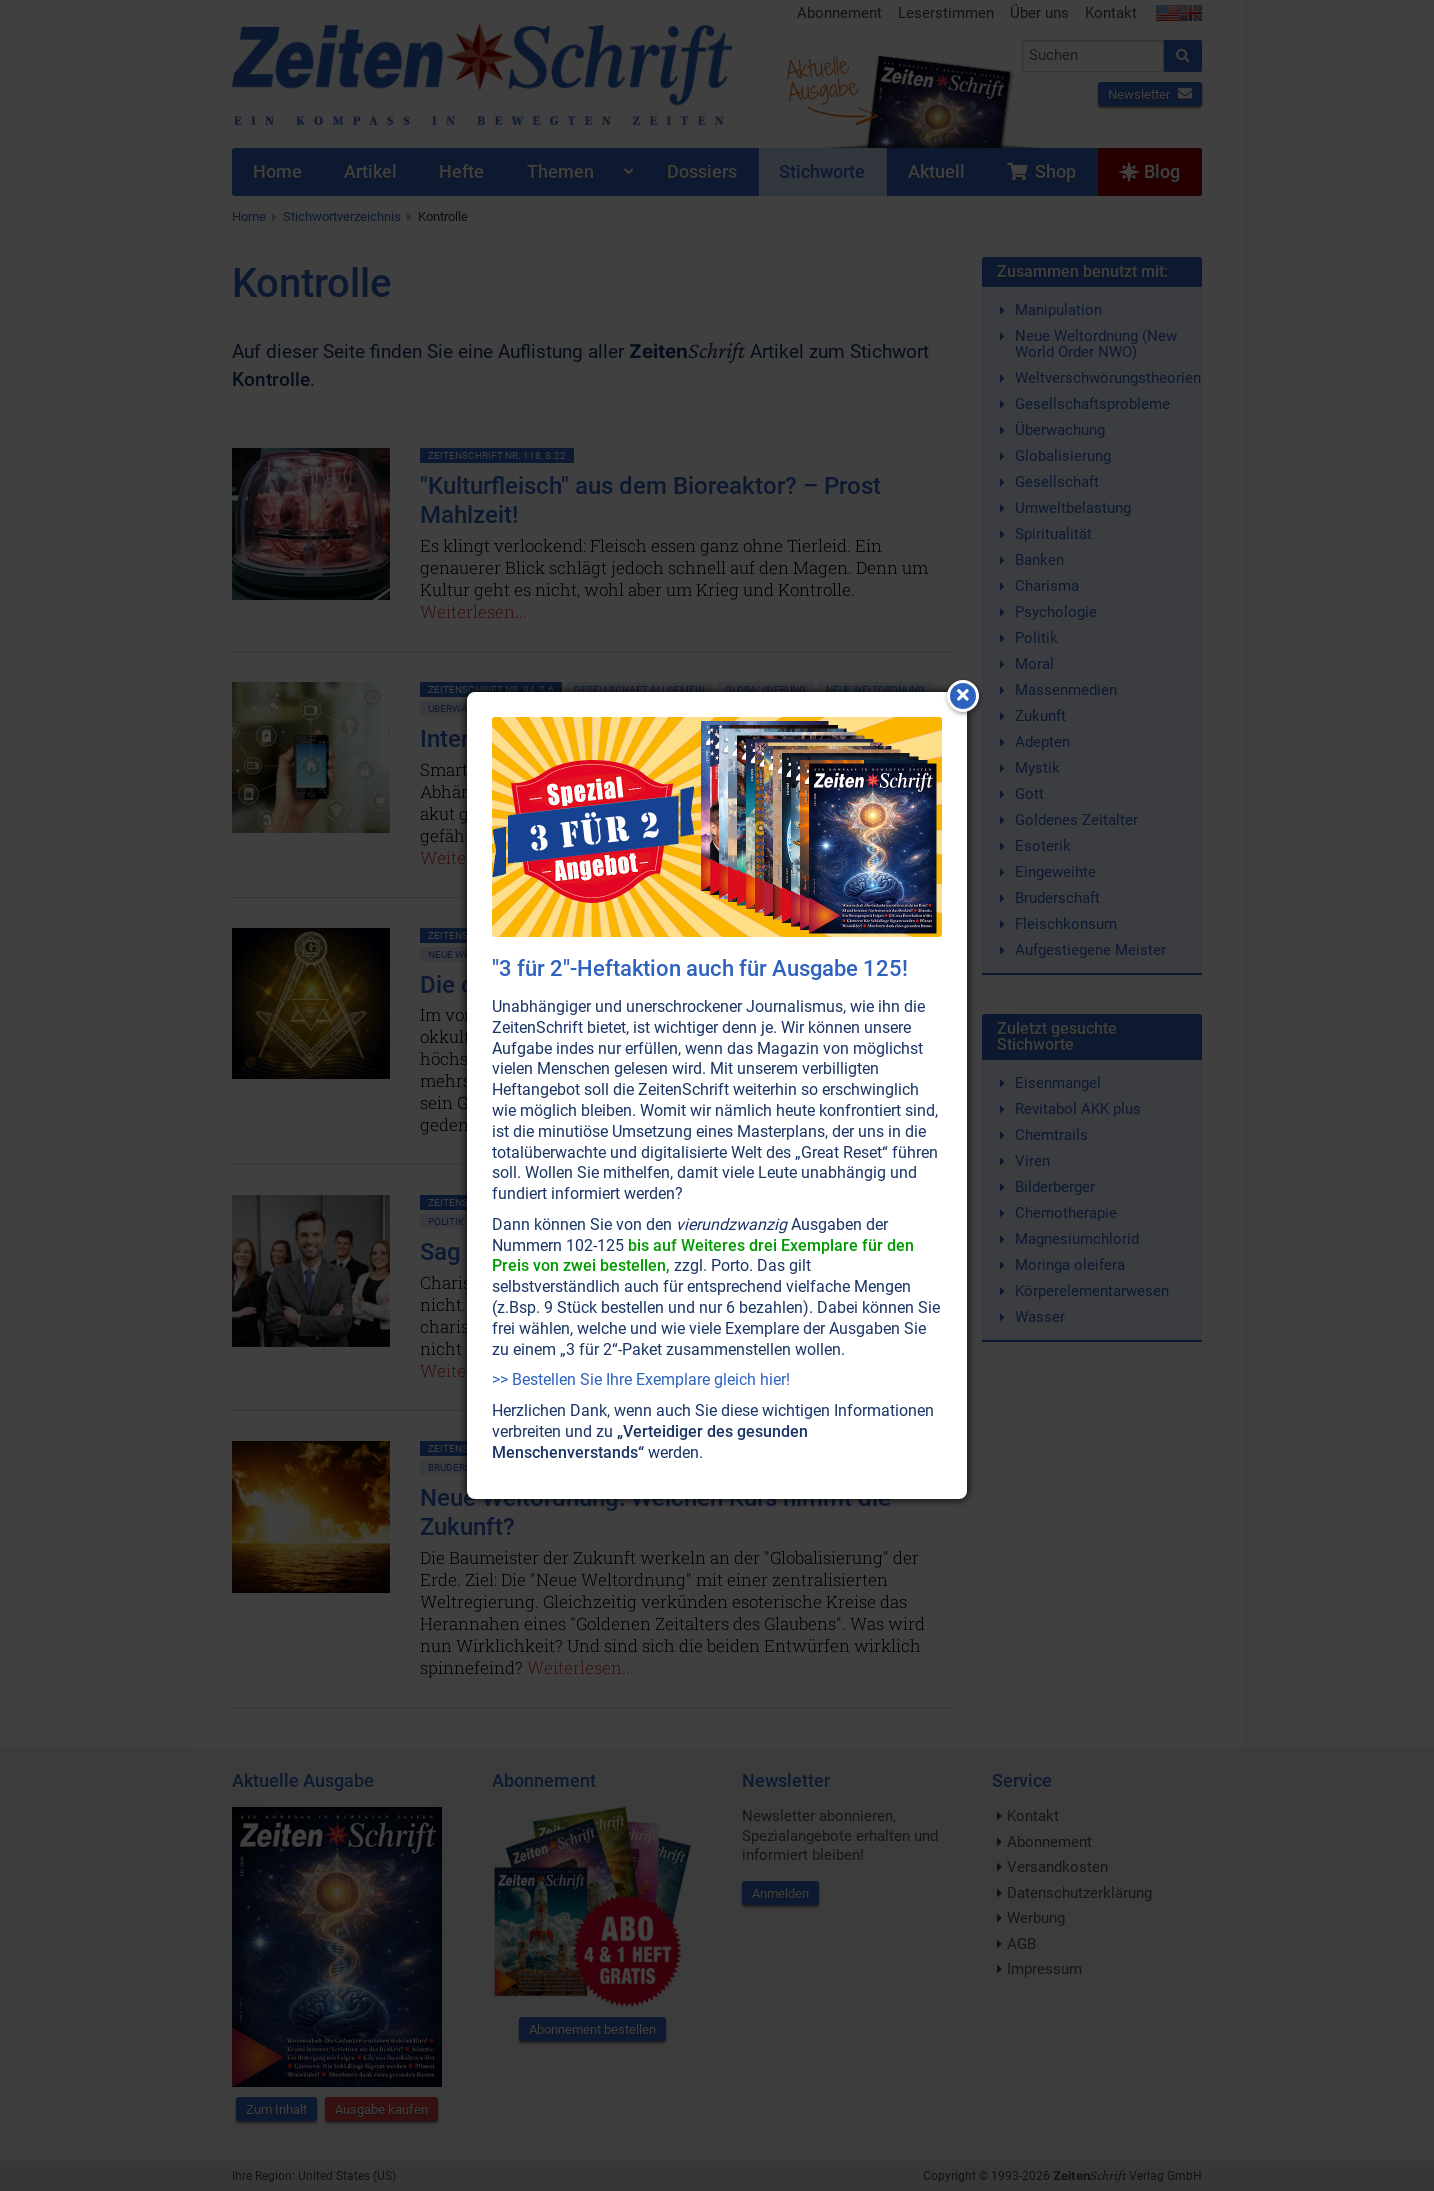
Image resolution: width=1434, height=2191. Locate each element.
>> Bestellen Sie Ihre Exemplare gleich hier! (641, 1379)
